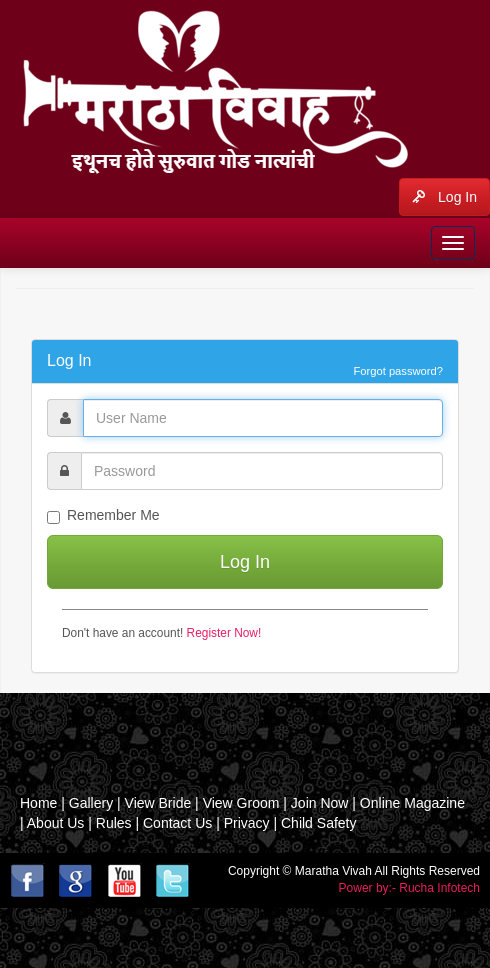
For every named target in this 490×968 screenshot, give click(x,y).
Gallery (93, 803)
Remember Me (103, 515)
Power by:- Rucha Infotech (409, 888)
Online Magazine (412, 803)
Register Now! (224, 633)
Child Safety (318, 823)
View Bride (158, 803)
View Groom (241, 803)
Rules (114, 823)
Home (38, 803)
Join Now (320, 803)
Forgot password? (398, 371)
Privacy (247, 823)
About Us (56, 823)
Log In (444, 197)
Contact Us (177, 823)
